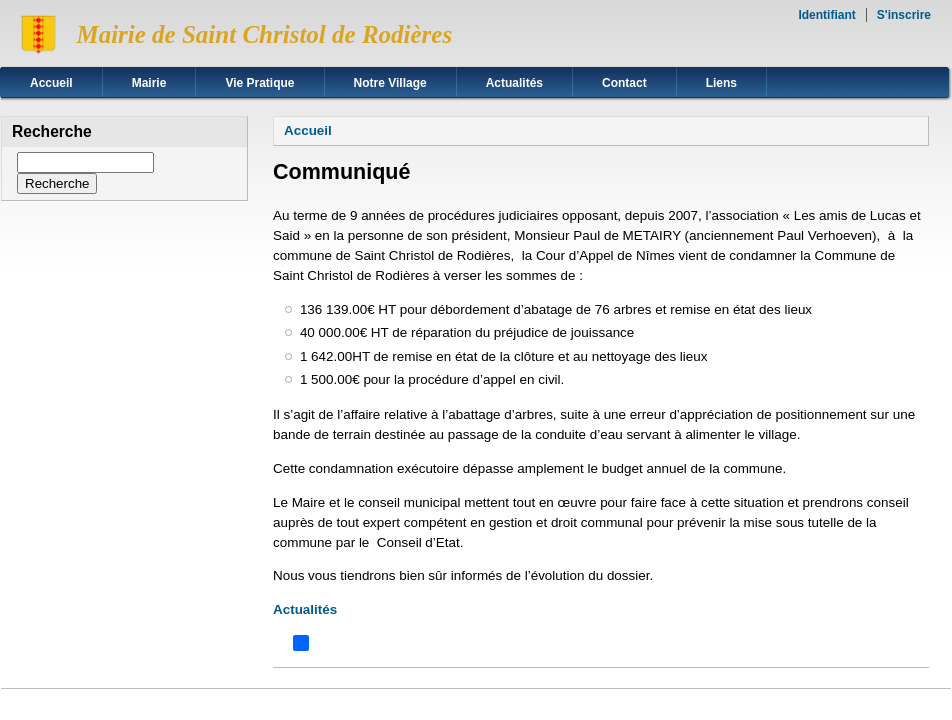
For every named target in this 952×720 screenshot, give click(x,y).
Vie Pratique (259, 83)
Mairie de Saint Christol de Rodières (264, 34)
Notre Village (390, 83)
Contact (624, 83)
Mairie (149, 83)
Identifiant (826, 15)
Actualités (514, 83)
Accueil (51, 83)
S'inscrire (904, 15)
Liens (721, 83)
